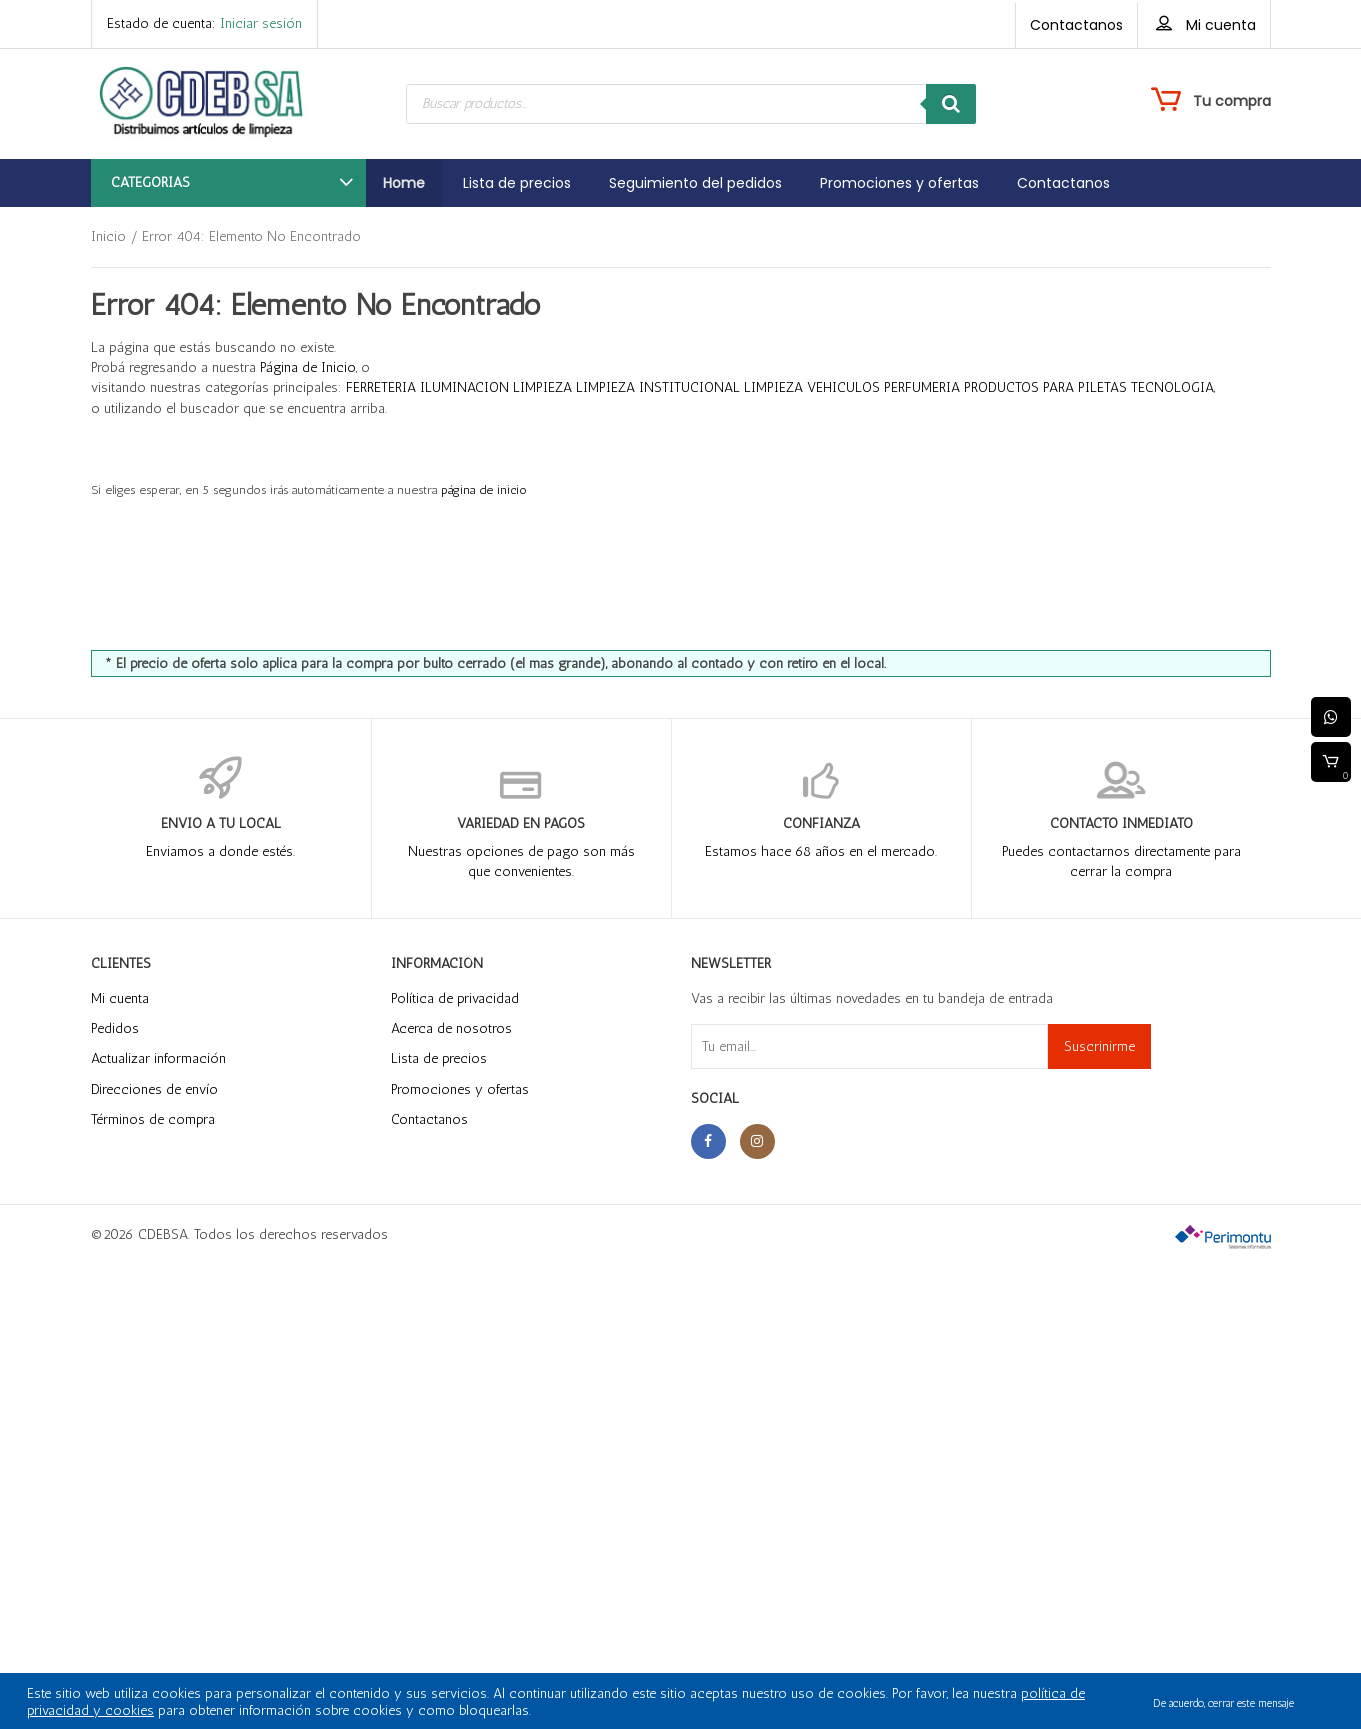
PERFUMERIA (922, 387)
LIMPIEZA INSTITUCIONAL (658, 387)
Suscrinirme (1099, 1046)
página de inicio (484, 489)
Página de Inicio (308, 367)
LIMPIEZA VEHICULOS (812, 387)
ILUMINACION (464, 387)
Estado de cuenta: (204, 23)
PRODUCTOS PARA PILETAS (1045, 387)
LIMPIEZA (542, 387)
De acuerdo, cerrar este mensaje (1223, 1703)
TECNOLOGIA (1172, 387)
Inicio (108, 236)
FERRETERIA (381, 387)
